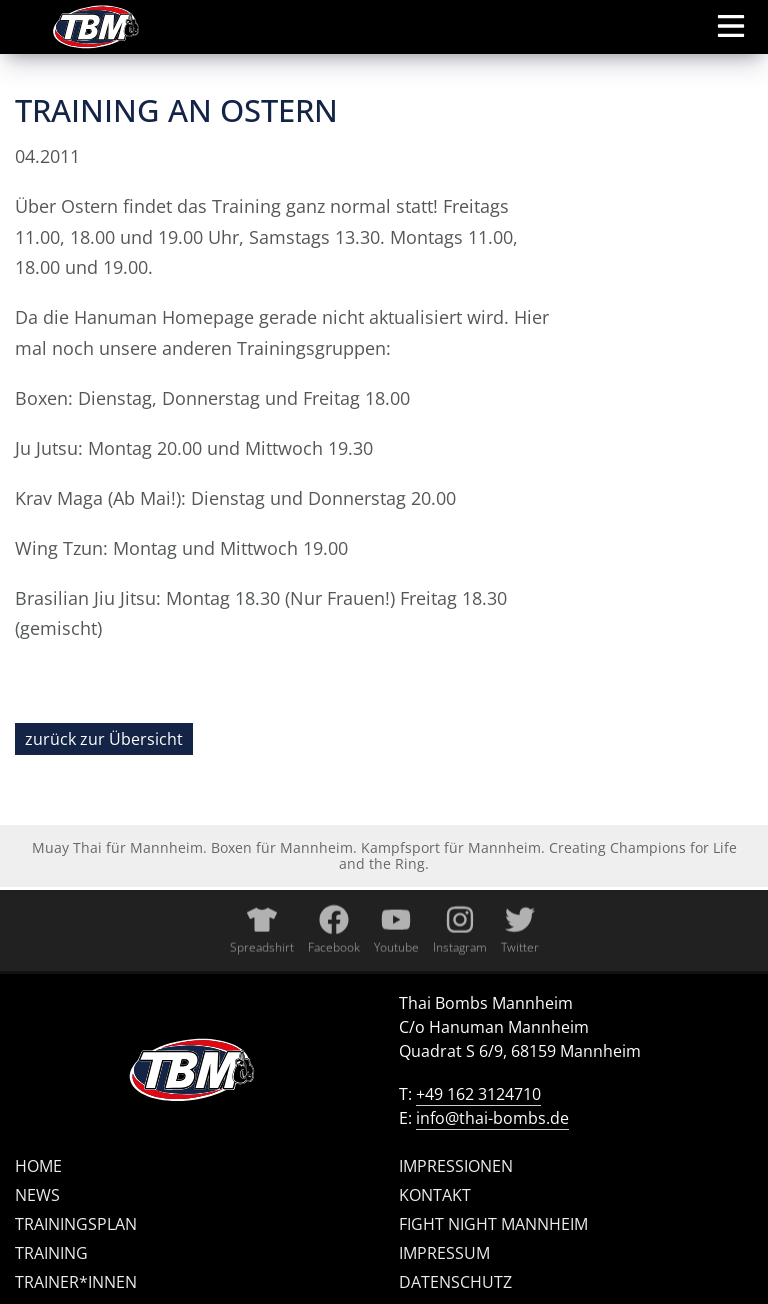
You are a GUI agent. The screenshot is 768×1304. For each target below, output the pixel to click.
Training (51, 1253)
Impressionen (456, 1166)
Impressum (444, 1253)
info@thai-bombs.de (492, 1118)
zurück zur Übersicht (104, 739)
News (37, 1195)
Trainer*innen (76, 1282)
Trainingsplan (76, 1224)
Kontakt (435, 1195)
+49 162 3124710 (478, 1094)
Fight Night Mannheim (493, 1224)
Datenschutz (455, 1282)
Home (38, 1166)
